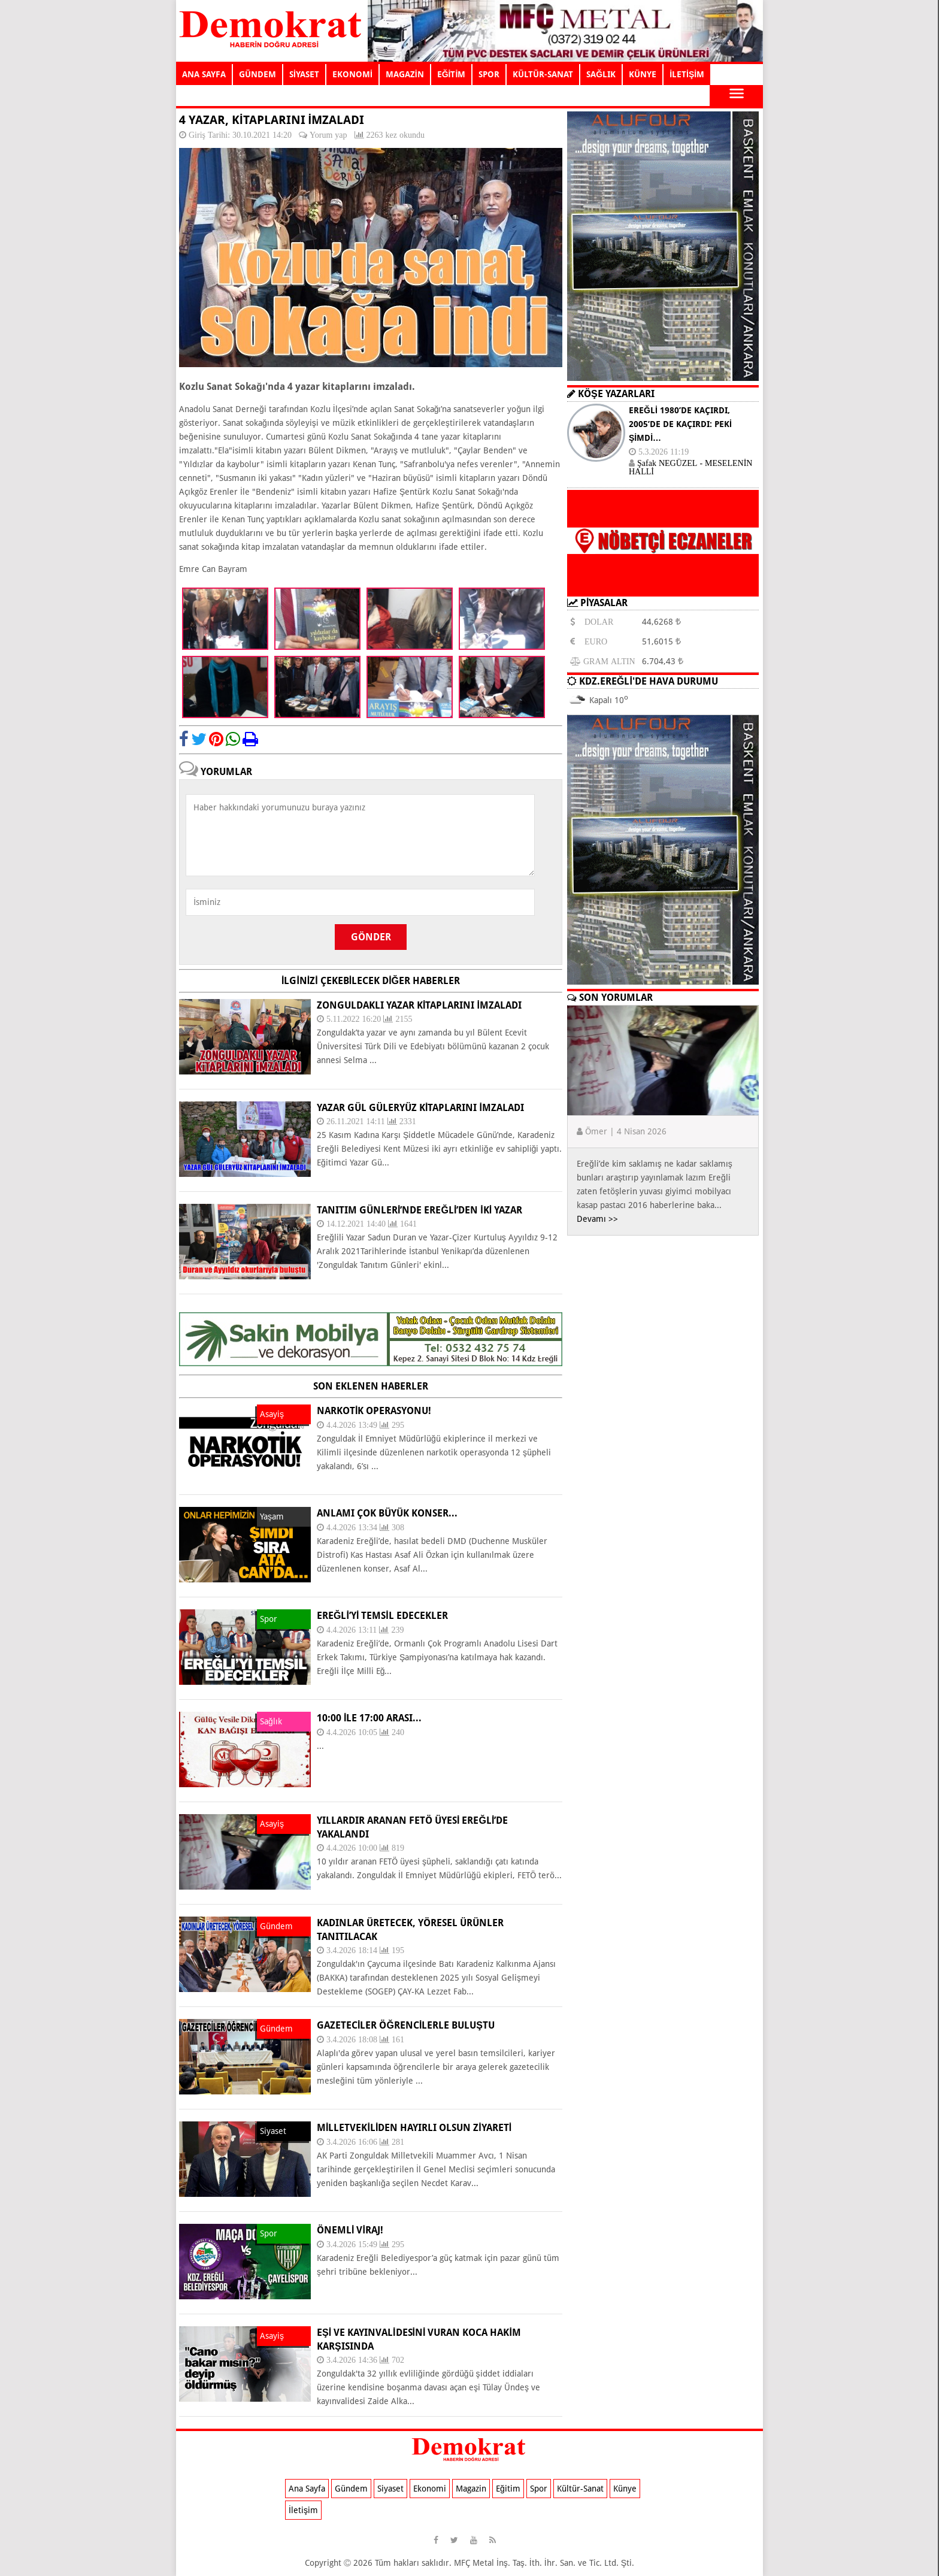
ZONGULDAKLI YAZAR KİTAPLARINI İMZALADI (419, 1005)
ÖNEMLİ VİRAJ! (350, 2230)
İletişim (303, 2510)
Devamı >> (597, 1219)
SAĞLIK (601, 74)
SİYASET (304, 74)
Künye (625, 2488)
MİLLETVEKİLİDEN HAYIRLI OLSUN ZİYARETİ (414, 2127)
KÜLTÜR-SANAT (543, 74)
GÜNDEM (257, 74)
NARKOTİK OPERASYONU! (374, 1410)
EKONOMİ (352, 74)
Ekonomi (429, 2488)
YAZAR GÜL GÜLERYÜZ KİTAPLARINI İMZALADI (420, 1107)
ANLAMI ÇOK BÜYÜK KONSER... (387, 1513)
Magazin (471, 2488)
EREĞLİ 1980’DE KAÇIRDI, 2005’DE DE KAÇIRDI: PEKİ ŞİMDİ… (680, 424)
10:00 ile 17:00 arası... (369, 1718)
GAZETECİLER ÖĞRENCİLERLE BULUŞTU (406, 2025)
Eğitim (508, 2488)
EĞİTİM (451, 74)
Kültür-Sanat (580, 2488)
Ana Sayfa (307, 2488)
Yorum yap (328, 135)
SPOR (488, 74)
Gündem (351, 2488)
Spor (538, 2488)
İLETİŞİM (687, 74)
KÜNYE (642, 74)
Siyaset (390, 2488)
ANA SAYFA (204, 74)
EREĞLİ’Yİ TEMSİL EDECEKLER (382, 1615)
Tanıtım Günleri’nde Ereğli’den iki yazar (419, 1210)
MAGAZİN (405, 74)
